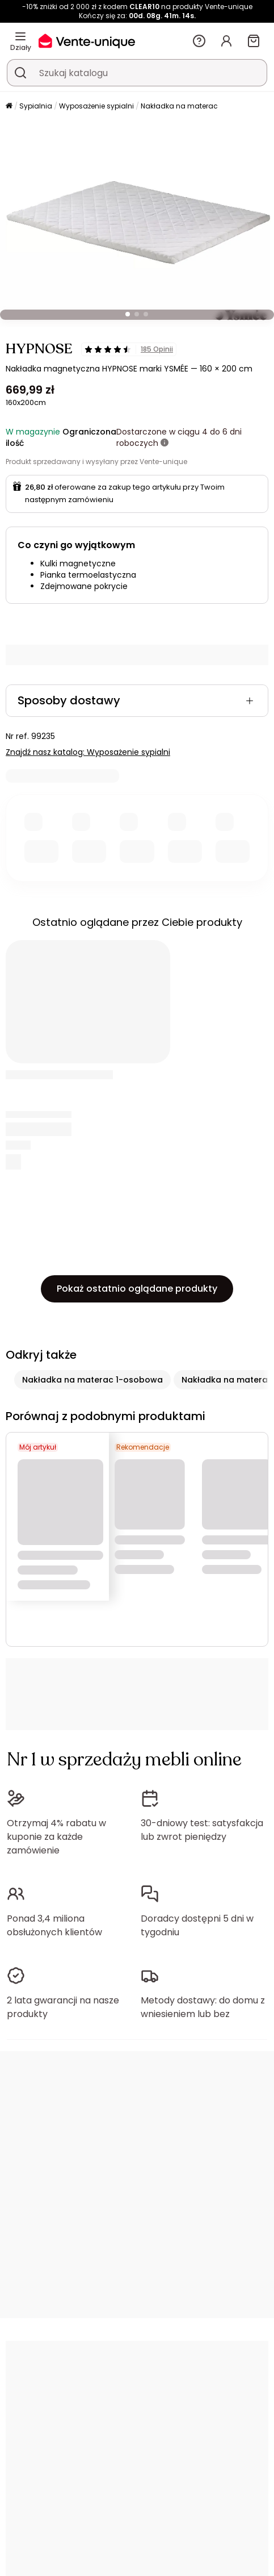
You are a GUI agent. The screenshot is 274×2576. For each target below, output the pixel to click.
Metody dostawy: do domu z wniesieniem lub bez (203, 2007)
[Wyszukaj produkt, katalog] (20, 72)
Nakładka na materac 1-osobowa (92, 1379)
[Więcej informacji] (164, 443)
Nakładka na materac (179, 106)
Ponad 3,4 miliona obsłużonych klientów (54, 1925)
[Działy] (20, 36)
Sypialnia (35, 106)
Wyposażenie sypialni (96, 106)
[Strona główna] (9, 106)
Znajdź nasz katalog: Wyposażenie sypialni (88, 752)
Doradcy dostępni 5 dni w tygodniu (197, 1925)
